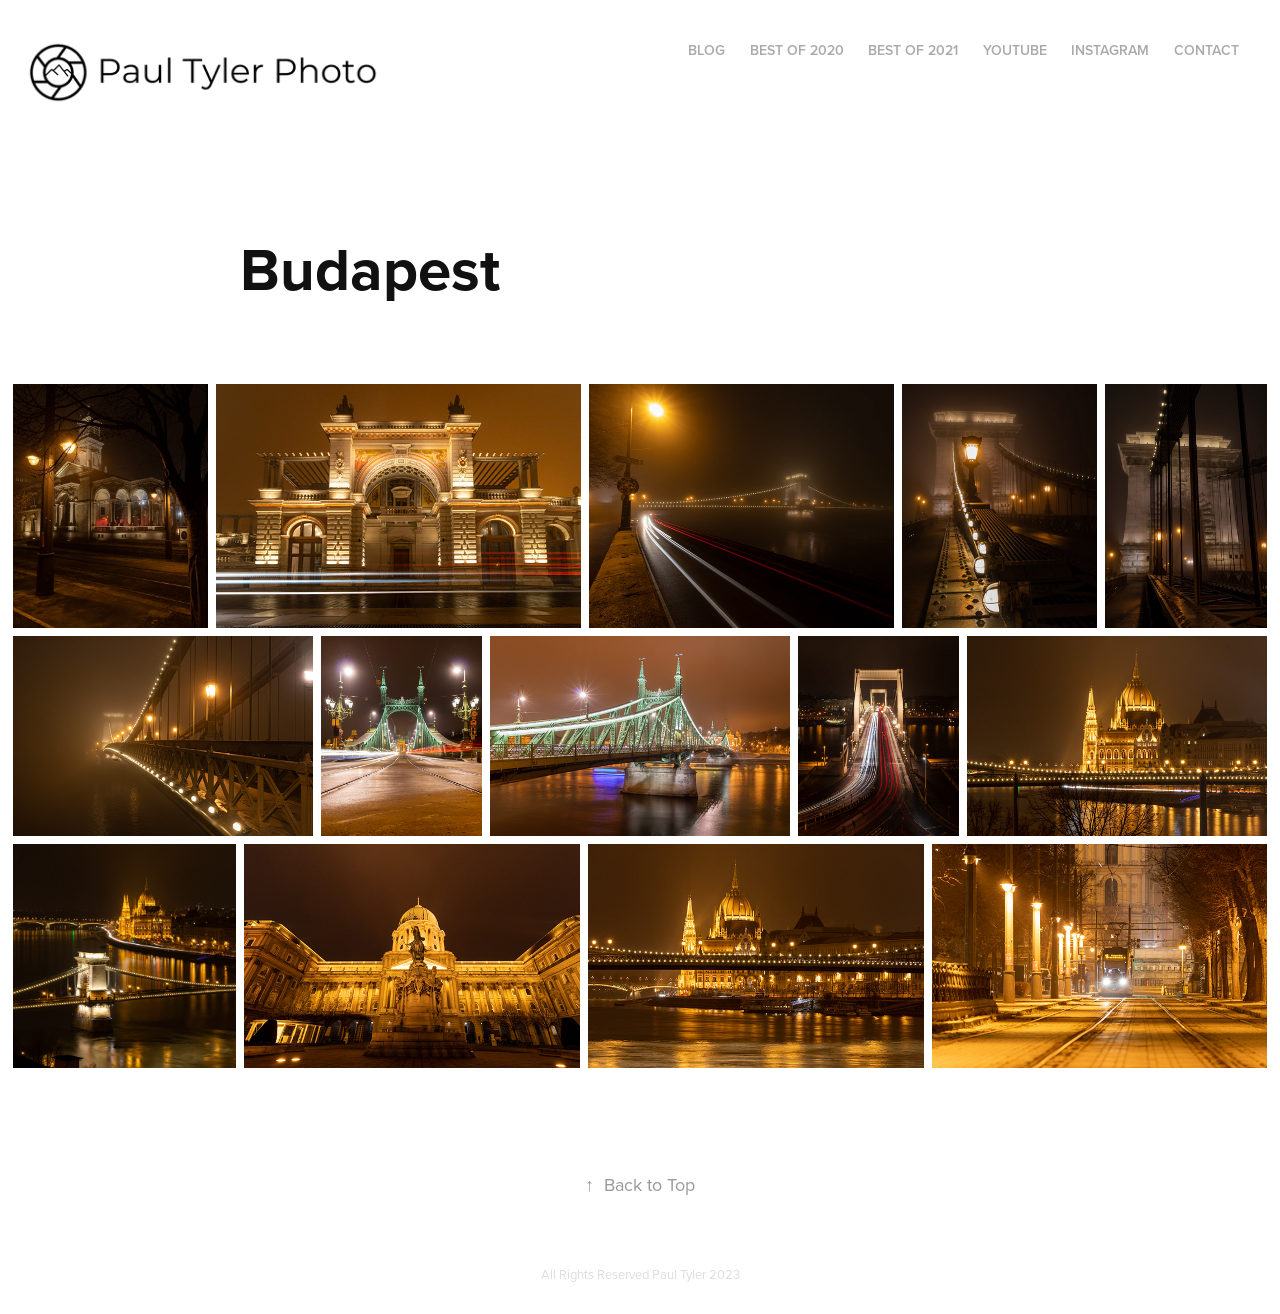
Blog (706, 50)
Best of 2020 (797, 50)
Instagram (1110, 50)
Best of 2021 (913, 50)
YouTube (1015, 50)
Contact (1206, 50)
